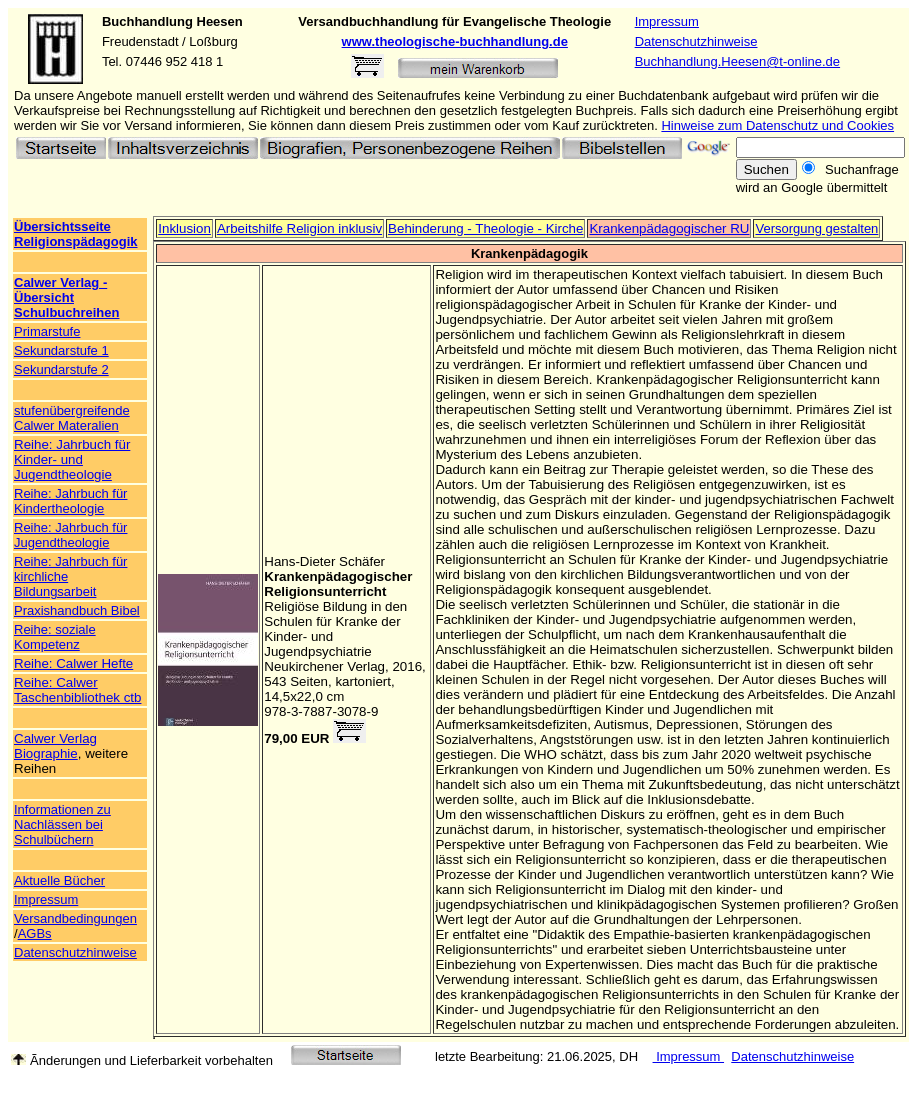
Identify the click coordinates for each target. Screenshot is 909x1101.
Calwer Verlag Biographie (55, 746)
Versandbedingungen (75, 918)
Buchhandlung (147, 21)
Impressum (667, 21)
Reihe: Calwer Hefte (73, 663)
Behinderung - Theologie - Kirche (485, 228)
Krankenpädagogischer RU (669, 228)
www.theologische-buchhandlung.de (455, 41)
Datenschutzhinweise (696, 41)
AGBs (35, 933)
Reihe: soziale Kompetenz (55, 637)
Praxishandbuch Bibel (77, 610)
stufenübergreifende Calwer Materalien (72, 418)
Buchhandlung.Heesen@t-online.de (737, 61)
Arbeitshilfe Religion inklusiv (299, 228)
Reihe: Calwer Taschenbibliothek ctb (77, 690)
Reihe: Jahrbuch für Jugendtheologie (70, 535)
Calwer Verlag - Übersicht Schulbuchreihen (66, 297)
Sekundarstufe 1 (61, 350)
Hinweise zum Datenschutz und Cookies (777, 125)
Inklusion (184, 228)
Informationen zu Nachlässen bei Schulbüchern (62, 824)
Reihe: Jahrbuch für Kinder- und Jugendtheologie (72, 459)
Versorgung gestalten (816, 228)
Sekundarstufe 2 (61, 369)
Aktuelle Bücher (59, 880)
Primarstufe (47, 331)
